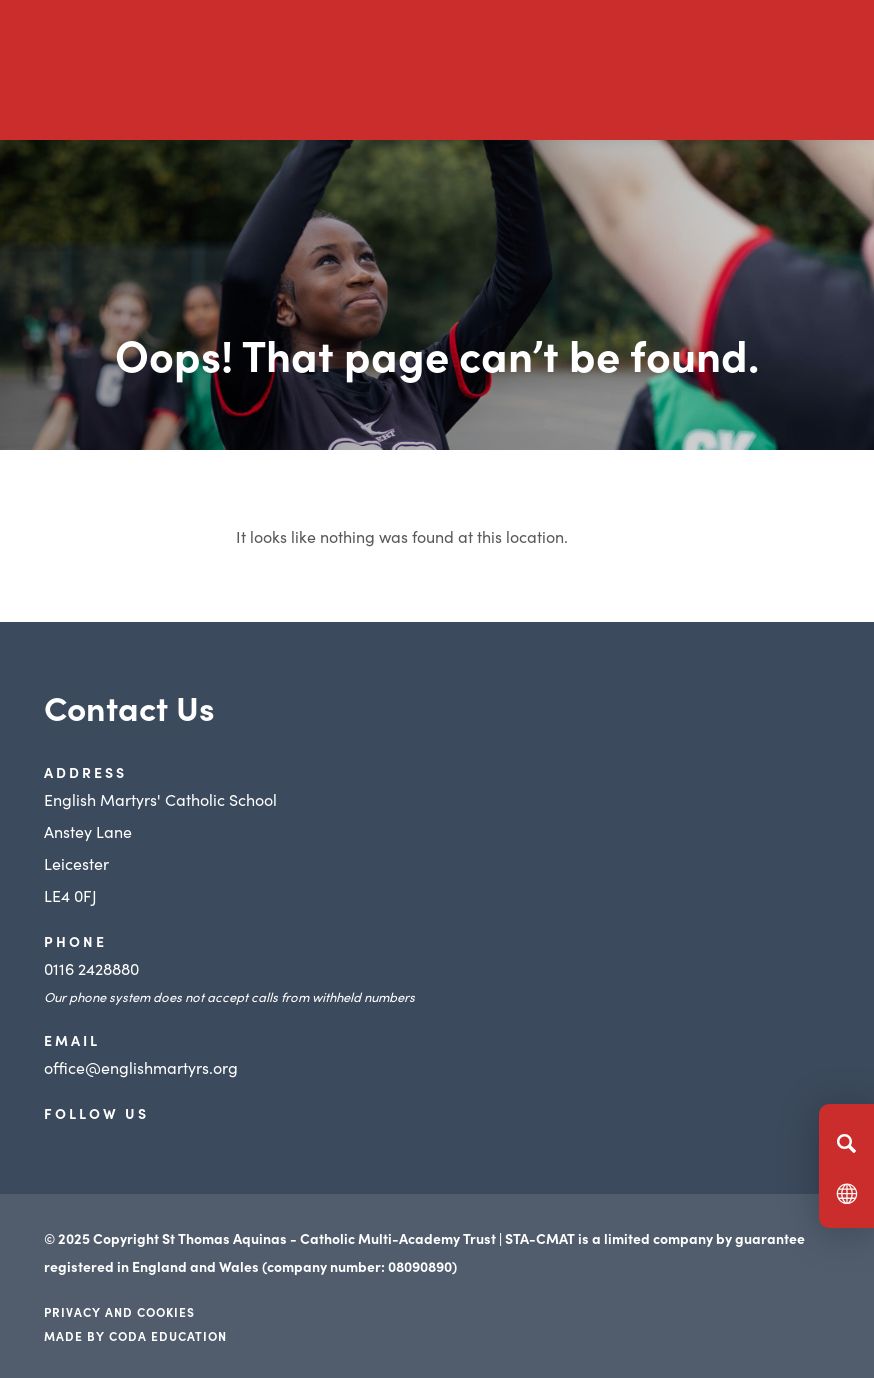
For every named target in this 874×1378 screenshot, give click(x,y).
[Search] (846, 1143)
